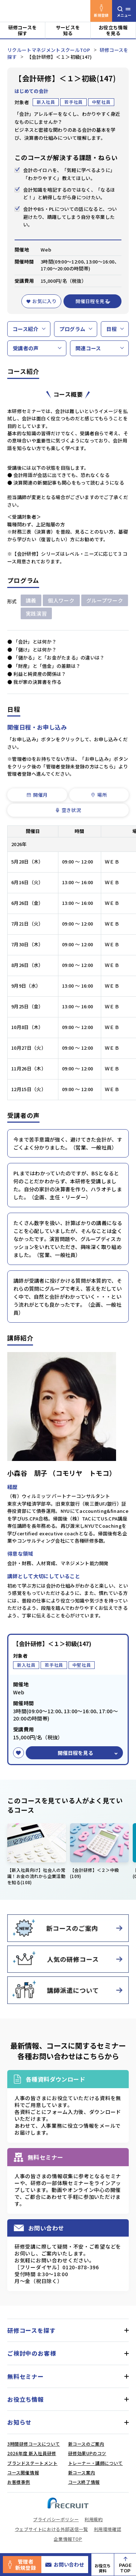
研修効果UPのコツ (87, 2453)
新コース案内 (81, 2472)
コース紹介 (25, 328)
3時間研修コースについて (33, 2444)
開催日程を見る (92, 301)
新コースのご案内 (86, 2444)
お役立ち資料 (103, 2568)
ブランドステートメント (32, 2463)
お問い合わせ (64, 2564)
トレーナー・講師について (95, 2463)
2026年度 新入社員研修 (31, 2453)
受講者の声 (26, 348)
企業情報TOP (68, 2539)
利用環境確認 (107, 2529)
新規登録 (101, 11)
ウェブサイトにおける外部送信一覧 (51, 2529)
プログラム (72, 328)
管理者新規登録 (22, 2564)
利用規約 (94, 2519)
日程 (111, 328)
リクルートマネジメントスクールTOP (48, 49)
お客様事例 (18, 2482)
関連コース (88, 348)
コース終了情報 (84, 2482)
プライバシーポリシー (56, 2519)
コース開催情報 (23, 2472)
